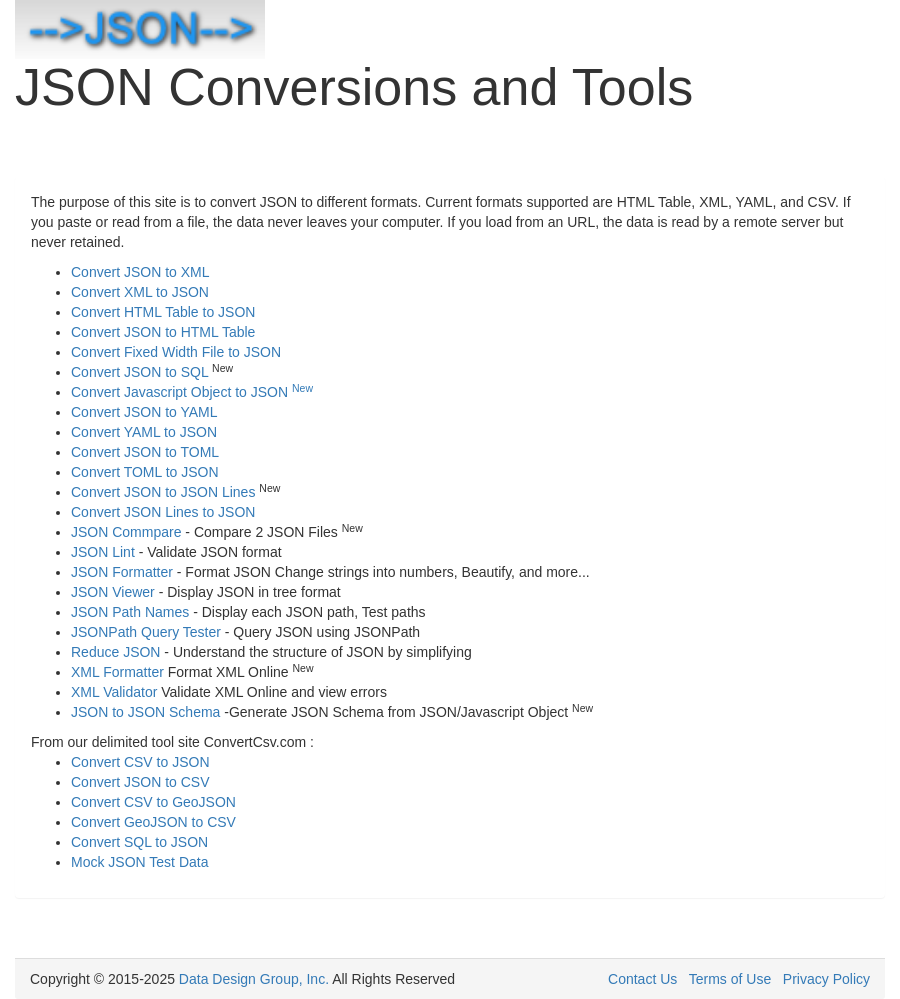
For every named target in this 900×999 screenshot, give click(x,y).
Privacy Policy (826, 979)
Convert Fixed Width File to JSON (176, 352)
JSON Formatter (122, 572)
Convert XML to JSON (140, 292)
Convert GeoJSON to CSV (153, 822)
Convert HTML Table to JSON (163, 312)
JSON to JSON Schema (145, 712)
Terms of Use (730, 979)
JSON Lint (103, 552)
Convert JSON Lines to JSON (163, 512)
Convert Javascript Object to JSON (192, 392)
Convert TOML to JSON (145, 472)
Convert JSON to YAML (144, 412)
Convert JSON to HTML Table (163, 332)
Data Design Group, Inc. (254, 979)
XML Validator (114, 692)
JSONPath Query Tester (146, 632)
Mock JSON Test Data (139, 862)
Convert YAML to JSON (144, 432)
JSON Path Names (130, 612)
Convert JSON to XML (140, 272)
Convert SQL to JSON (139, 842)
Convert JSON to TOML (145, 452)
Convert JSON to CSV (140, 782)
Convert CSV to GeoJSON (153, 802)
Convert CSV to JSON (140, 762)
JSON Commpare (126, 532)
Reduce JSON (115, 652)
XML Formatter (117, 672)
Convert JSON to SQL (139, 372)
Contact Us (642, 979)
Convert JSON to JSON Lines (163, 492)
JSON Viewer (113, 592)
